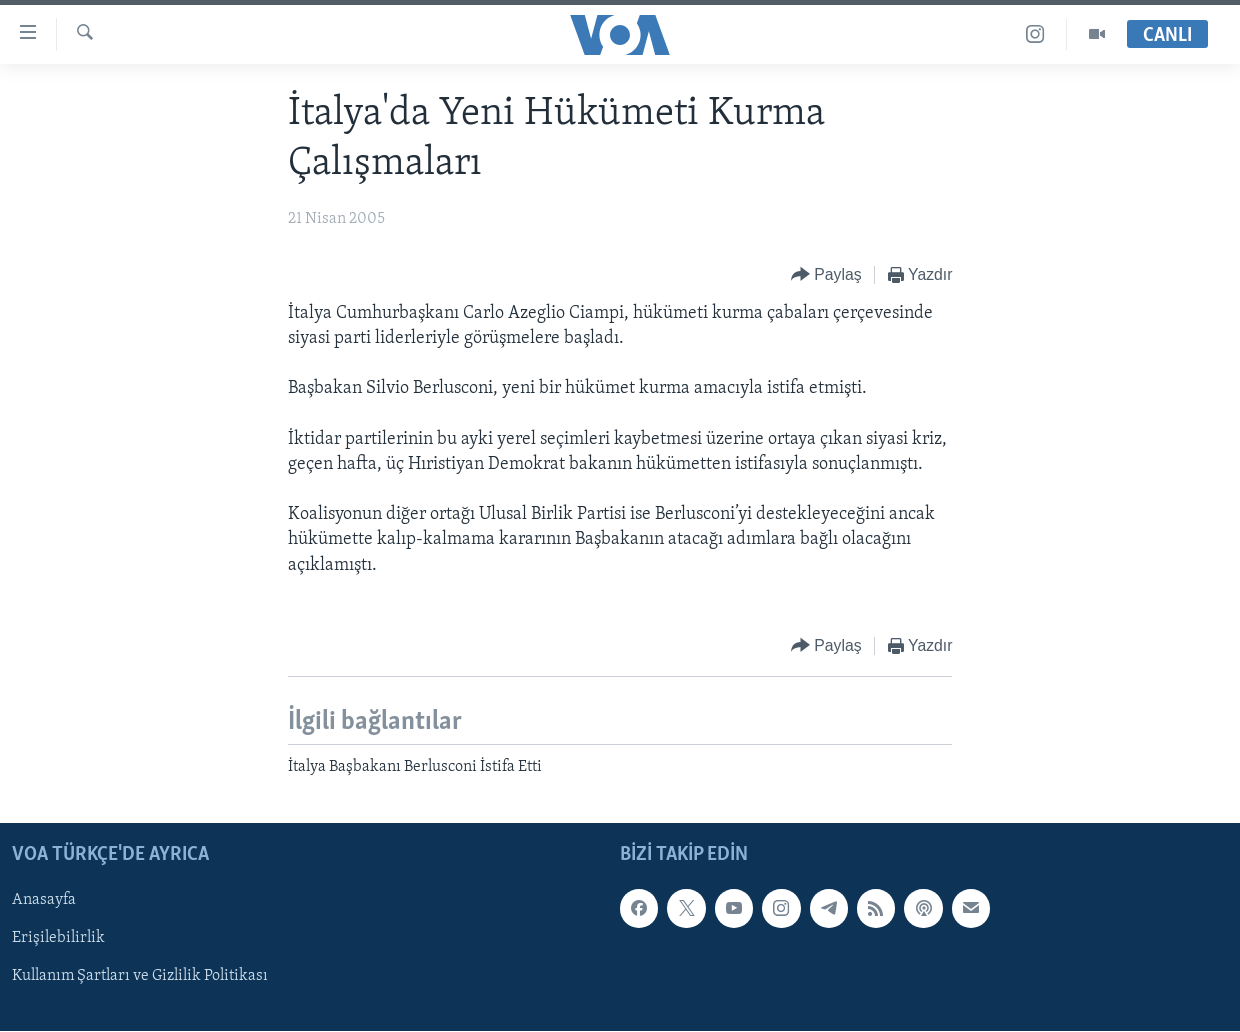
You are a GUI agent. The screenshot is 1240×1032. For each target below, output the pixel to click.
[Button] (826, 275)
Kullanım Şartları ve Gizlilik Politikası (140, 977)
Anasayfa (44, 901)
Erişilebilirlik (58, 939)
